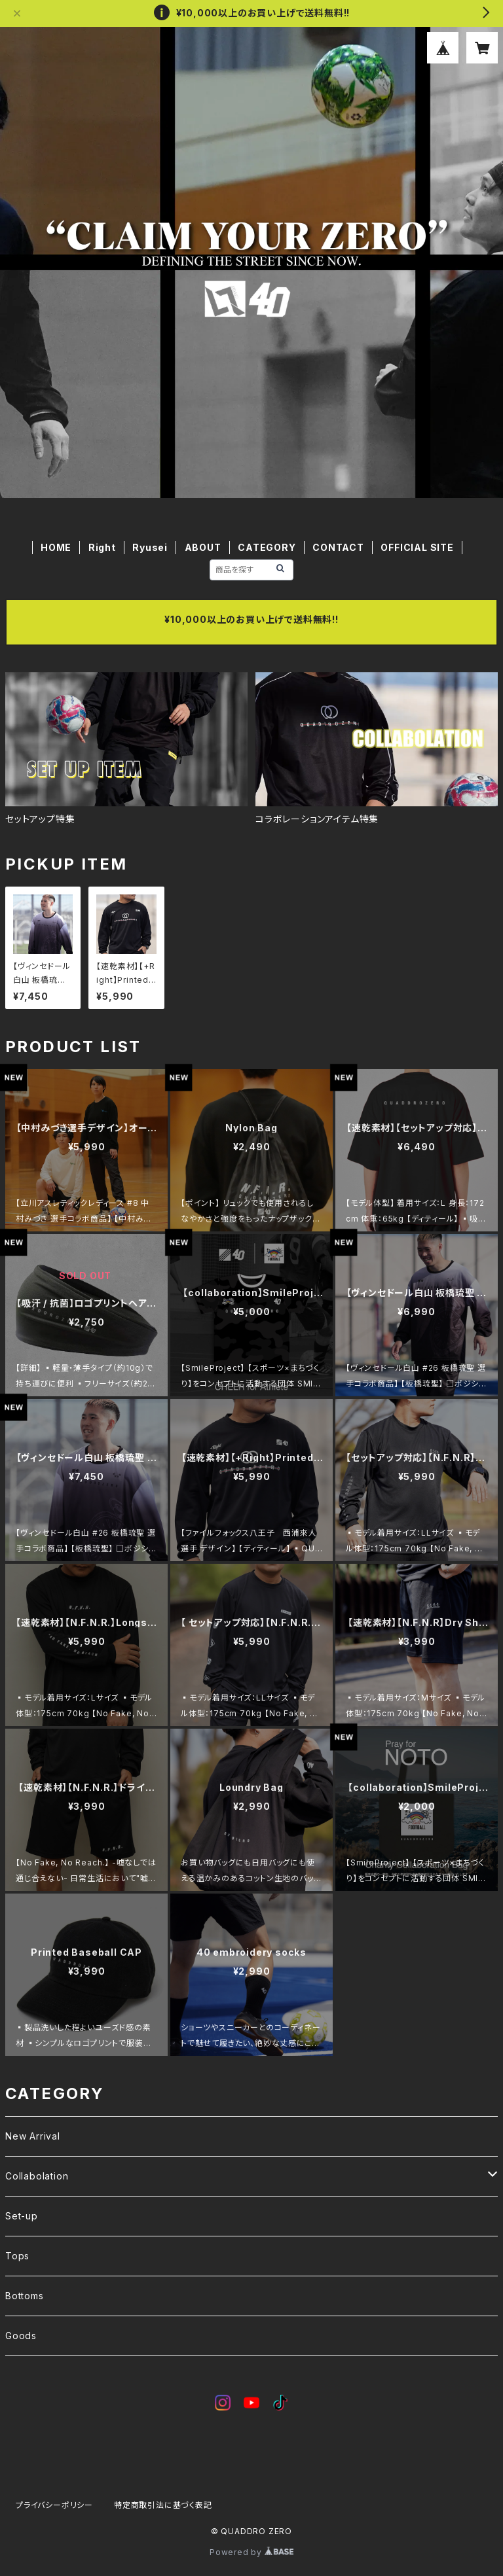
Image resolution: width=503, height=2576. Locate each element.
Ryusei (150, 547)
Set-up (21, 2215)
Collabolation (36, 2175)
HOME (56, 547)
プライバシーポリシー (54, 2505)
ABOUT (203, 547)
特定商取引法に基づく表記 (163, 2505)
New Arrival (32, 2136)
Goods (21, 2335)
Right (102, 547)
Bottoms (24, 2295)
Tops (17, 2255)
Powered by (251, 2552)
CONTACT (338, 547)
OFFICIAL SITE (417, 547)
